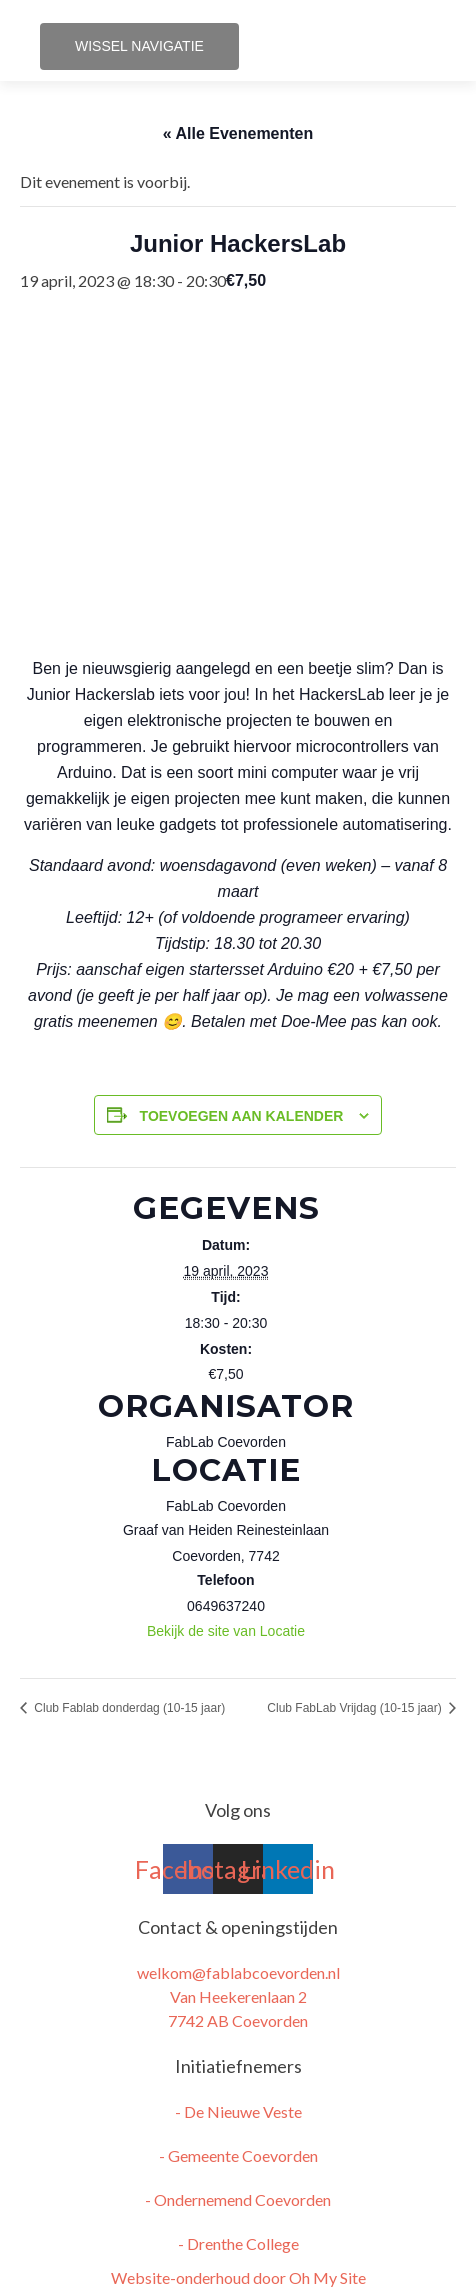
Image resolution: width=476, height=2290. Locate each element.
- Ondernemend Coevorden (238, 2199)
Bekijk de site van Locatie (226, 1631)
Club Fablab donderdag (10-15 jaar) (128, 1708)
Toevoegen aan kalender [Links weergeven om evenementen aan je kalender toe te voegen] (242, 1116)
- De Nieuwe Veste (238, 2111)
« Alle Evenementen (238, 133)
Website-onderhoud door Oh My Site (238, 2277)
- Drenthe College (238, 2243)
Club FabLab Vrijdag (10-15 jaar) (356, 1708)
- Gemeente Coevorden (238, 2155)
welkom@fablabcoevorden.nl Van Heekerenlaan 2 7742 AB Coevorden (238, 1996)
